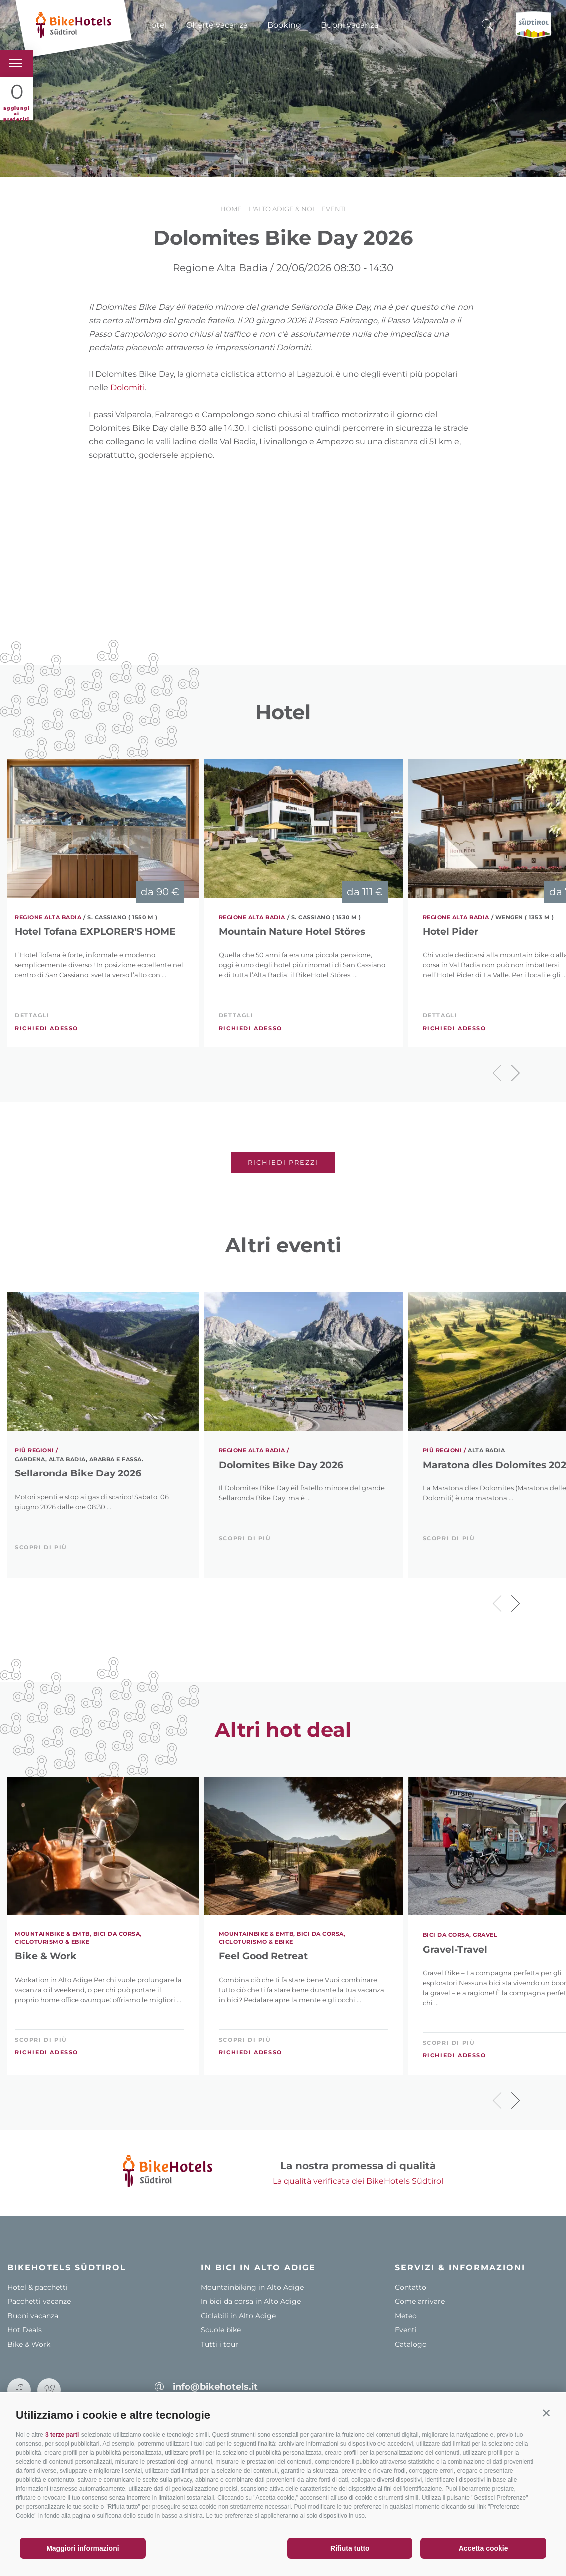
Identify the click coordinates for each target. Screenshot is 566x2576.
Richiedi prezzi (283, 1162)
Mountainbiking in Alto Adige (252, 2287)
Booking (284, 25)
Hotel (156, 25)
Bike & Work (46, 1956)
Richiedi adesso (46, 1028)
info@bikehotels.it (215, 2386)
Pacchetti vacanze (39, 2301)
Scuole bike (221, 2329)
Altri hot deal (283, 1730)
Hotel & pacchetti (37, 2287)
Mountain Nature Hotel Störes (292, 931)
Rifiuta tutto (350, 2548)
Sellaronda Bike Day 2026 (78, 1473)
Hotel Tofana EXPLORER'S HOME (95, 931)
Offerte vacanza (217, 25)
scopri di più (41, 1547)
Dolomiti (127, 387)
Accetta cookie (483, 2548)
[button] (546, 2413)
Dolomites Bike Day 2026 (281, 1465)
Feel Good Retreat (263, 1956)
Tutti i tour (219, 2344)
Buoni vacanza (349, 25)
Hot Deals (24, 2329)
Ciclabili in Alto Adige (238, 2315)
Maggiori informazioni (82, 2548)
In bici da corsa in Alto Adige (251, 2301)
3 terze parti (62, 2434)
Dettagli (32, 1015)
